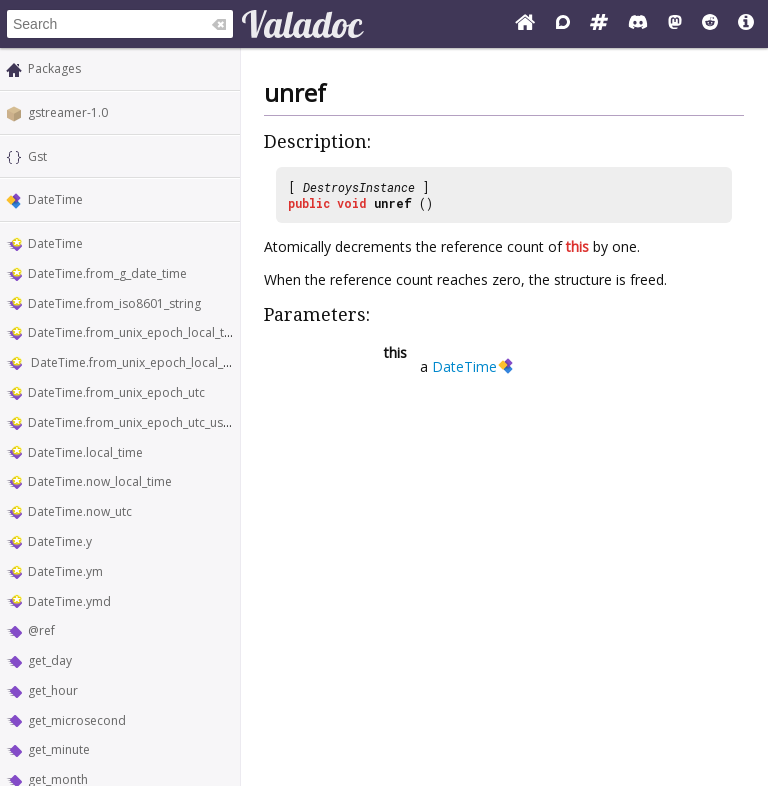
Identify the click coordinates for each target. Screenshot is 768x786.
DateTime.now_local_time (100, 481)
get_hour (53, 690)
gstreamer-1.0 (68, 112)
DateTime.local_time (85, 452)
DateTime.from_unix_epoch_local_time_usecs (156, 362)
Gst (37, 156)
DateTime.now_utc (80, 511)
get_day (50, 660)
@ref (41, 630)
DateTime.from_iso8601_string (114, 303)
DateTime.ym (65, 571)
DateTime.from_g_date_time (107, 273)
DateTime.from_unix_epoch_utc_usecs (135, 422)
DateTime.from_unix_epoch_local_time (136, 332)
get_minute (59, 749)
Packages (54, 68)
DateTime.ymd (69, 601)
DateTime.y (60, 541)
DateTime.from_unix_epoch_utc (116, 392)
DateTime (55, 199)
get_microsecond (77, 720)
